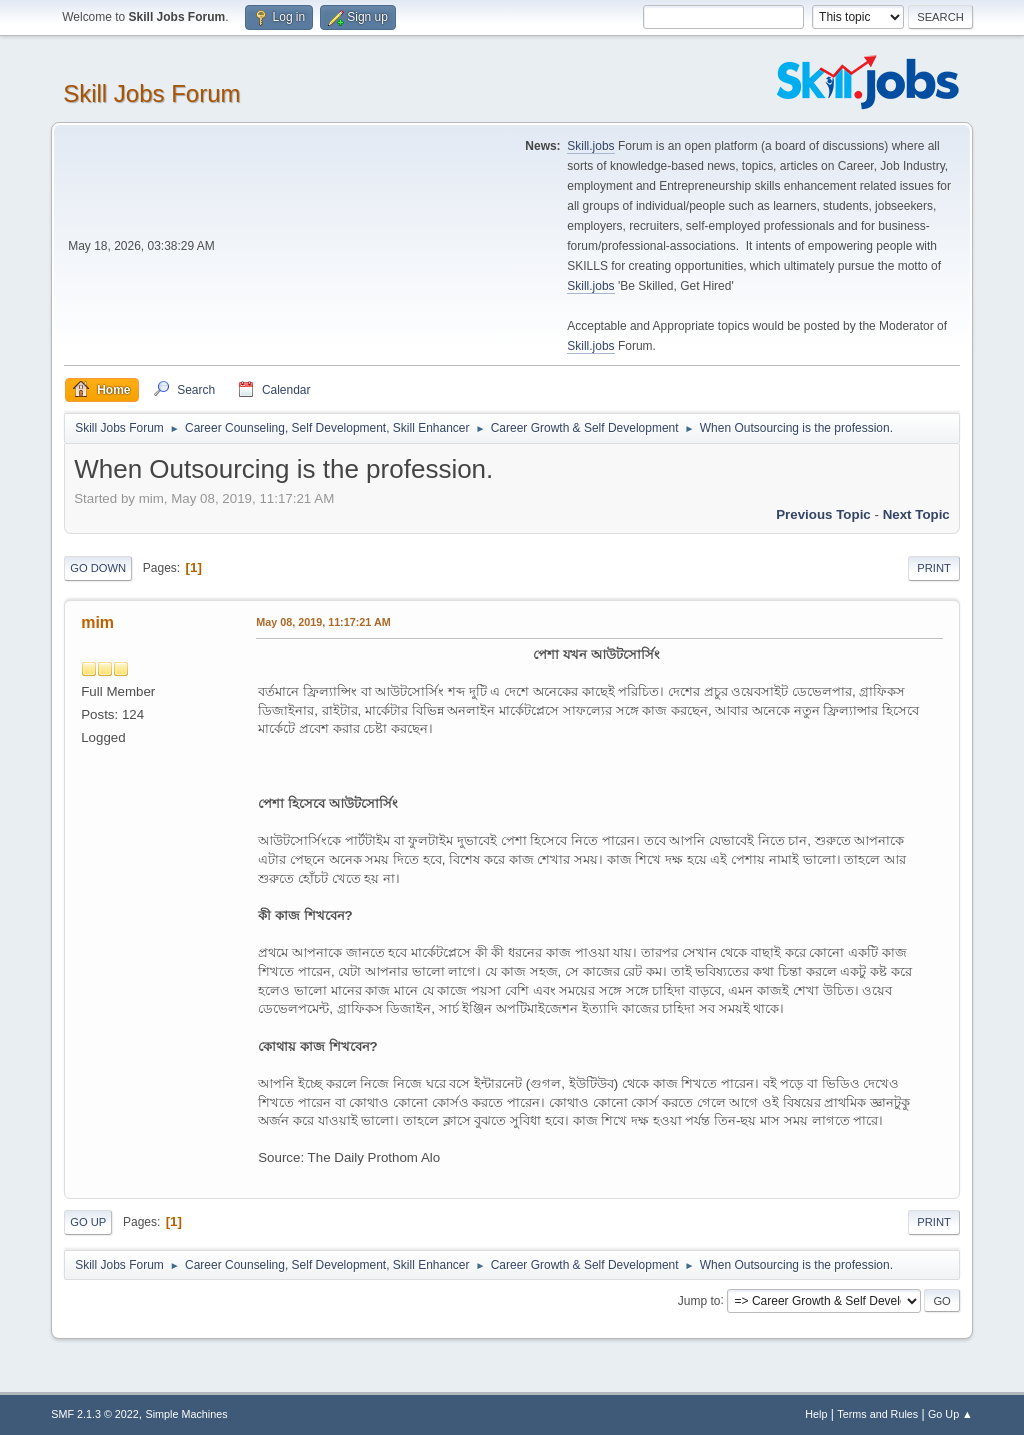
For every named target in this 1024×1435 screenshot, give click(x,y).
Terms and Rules (877, 1414)
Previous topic (823, 514)
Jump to (699, 1300)
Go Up (88, 1222)
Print (934, 568)
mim (97, 622)
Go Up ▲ (950, 1414)
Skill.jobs (590, 146)
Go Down (98, 568)
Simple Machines (187, 1414)
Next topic (916, 514)
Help (816, 1414)
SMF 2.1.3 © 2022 (95, 1414)
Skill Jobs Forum (151, 93)
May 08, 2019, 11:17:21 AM (323, 622)
